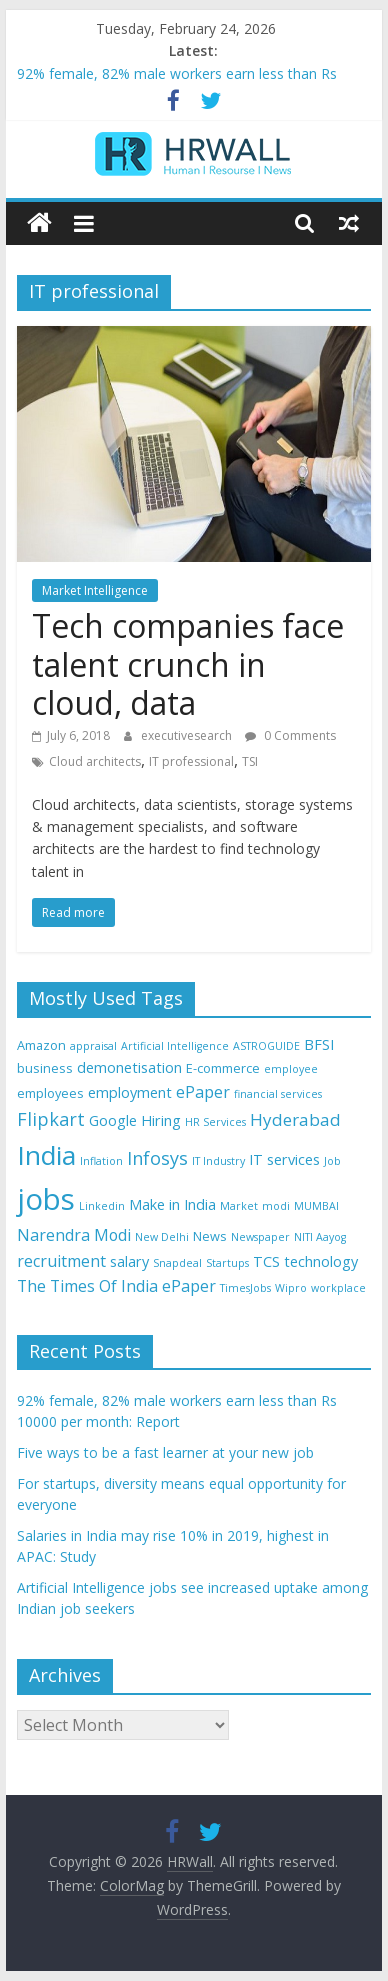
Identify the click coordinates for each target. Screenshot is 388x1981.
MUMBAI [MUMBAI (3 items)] (316, 1206)
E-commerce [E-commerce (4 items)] (223, 1068)
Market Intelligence (95, 590)
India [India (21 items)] (46, 1155)
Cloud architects (95, 761)
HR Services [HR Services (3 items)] (215, 1122)
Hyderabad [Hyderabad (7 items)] (295, 1119)
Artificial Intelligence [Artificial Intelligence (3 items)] (175, 1046)
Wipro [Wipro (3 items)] (291, 1288)
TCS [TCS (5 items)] (266, 1261)
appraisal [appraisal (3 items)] (93, 1046)
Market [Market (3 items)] (239, 1206)
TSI (250, 761)
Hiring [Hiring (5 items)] (161, 1120)
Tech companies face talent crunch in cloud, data (188, 664)
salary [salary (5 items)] (129, 1261)
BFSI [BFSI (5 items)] (319, 1044)
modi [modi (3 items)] (276, 1206)
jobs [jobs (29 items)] (46, 1199)
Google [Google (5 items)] (113, 1120)
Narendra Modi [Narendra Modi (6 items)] (74, 1235)
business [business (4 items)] (45, 1068)
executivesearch (188, 735)
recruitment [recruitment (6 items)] (61, 1261)
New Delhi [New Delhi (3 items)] (162, 1237)
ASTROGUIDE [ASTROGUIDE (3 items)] (266, 1046)
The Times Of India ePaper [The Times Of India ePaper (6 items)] (116, 1286)
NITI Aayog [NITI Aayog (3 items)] (320, 1237)
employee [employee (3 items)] (291, 1069)
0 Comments (290, 735)
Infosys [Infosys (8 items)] (157, 1158)
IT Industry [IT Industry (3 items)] (218, 1161)
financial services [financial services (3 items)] (278, 1094)
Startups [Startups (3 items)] (227, 1263)
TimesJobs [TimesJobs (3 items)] (245, 1288)
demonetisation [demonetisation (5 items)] (129, 1067)
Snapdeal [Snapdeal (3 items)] (177, 1263)
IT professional (191, 761)
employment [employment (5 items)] (130, 1092)
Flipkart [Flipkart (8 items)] (51, 1119)
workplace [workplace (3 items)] (338, 1288)
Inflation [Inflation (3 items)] (101, 1161)
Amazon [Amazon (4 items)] (41, 1045)
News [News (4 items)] (210, 1236)
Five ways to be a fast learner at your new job (165, 1452)
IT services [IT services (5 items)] (284, 1159)
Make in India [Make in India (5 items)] (172, 1204)
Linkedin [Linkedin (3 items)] (102, 1206)
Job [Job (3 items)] (332, 1161)
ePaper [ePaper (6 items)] (203, 1092)
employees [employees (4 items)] (50, 1093)
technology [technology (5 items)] (321, 1261)
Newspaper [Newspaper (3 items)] (260, 1237)
